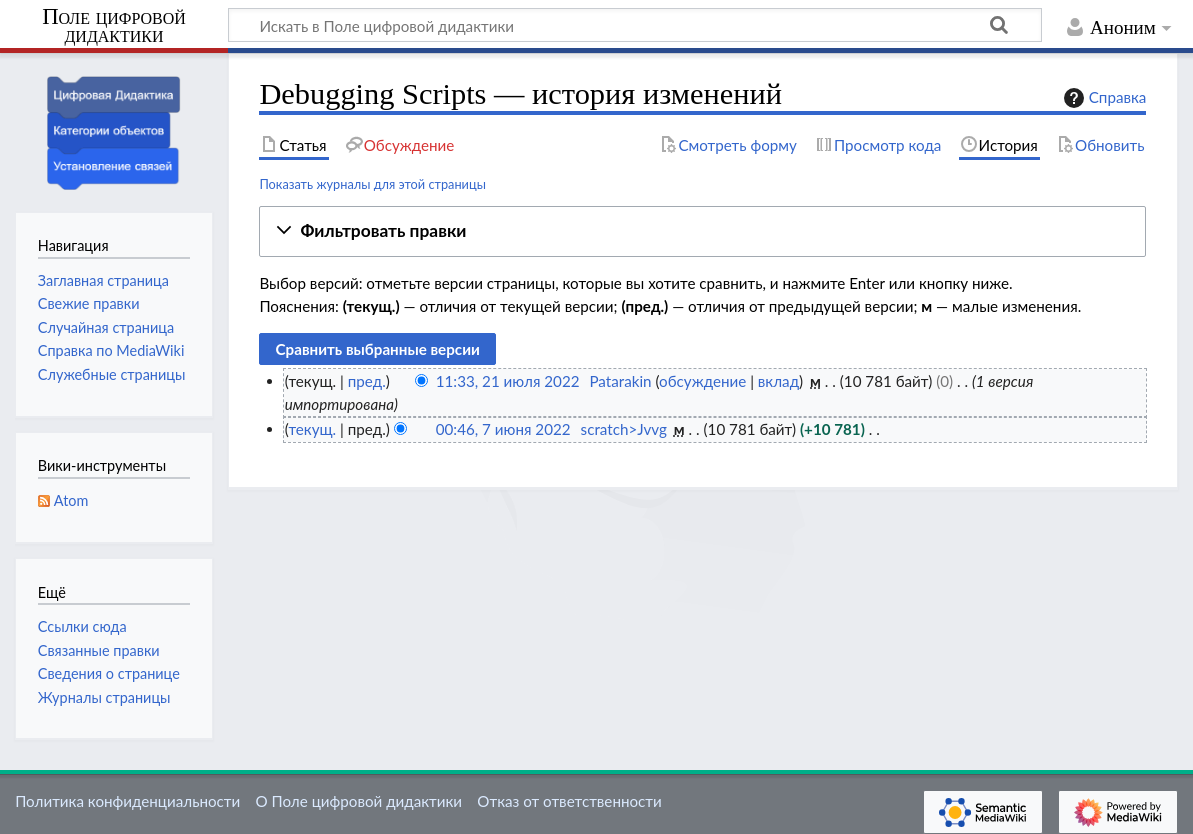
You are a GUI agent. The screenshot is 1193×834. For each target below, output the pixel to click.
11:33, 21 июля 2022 (508, 381)
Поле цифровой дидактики (114, 26)
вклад (778, 381)
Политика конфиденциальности (127, 801)
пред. (367, 381)
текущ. (312, 429)
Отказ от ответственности (569, 801)
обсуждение (702, 381)
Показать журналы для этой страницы (372, 184)
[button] (702, 231)
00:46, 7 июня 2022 (503, 429)
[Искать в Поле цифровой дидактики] (635, 25)
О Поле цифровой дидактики (358, 801)
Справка (1103, 98)
